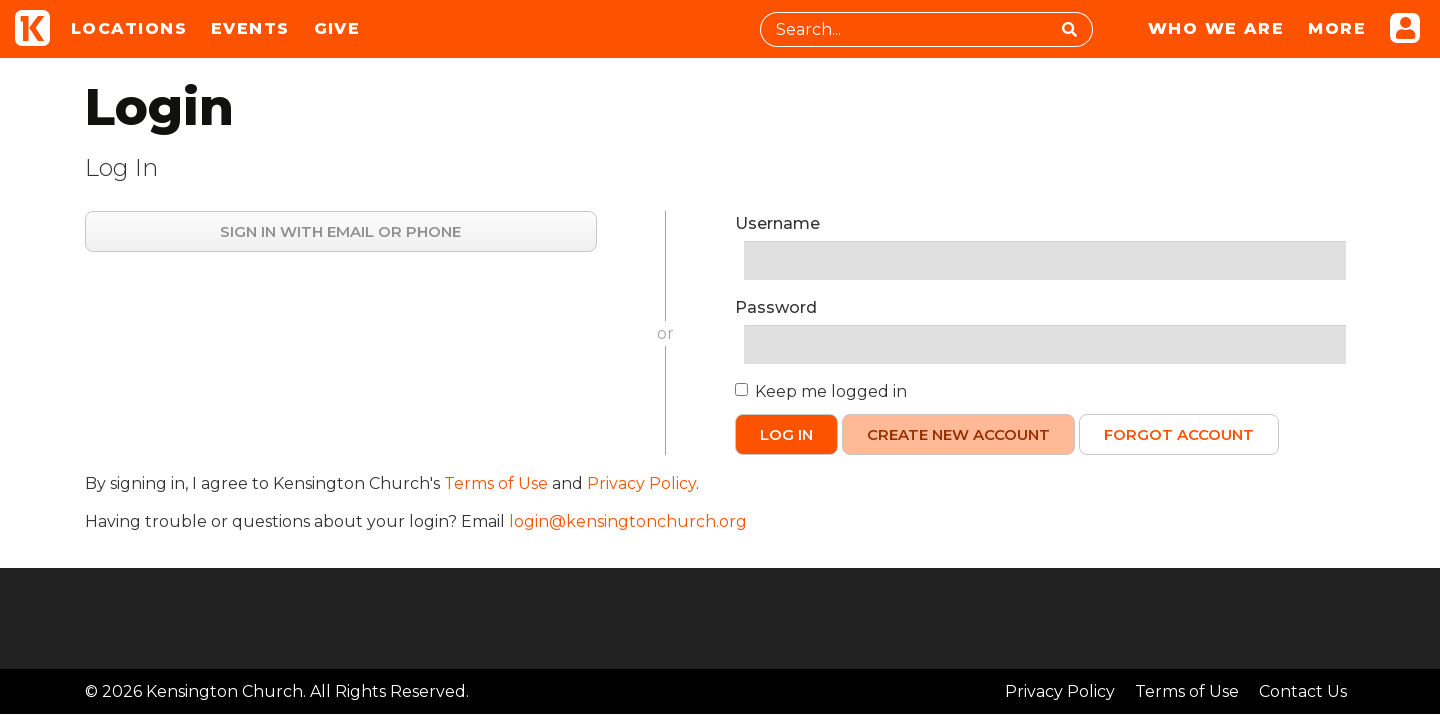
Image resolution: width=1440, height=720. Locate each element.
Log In (786, 434)
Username (777, 223)
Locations (129, 28)
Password (776, 307)
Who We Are (1216, 28)
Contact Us (1303, 691)
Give (337, 28)
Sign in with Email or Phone (340, 231)
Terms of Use (496, 483)
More (1337, 28)
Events (250, 28)
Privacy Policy (641, 483)
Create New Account (958, 434)
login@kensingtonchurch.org (628, 521)
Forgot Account (1179, 434)
